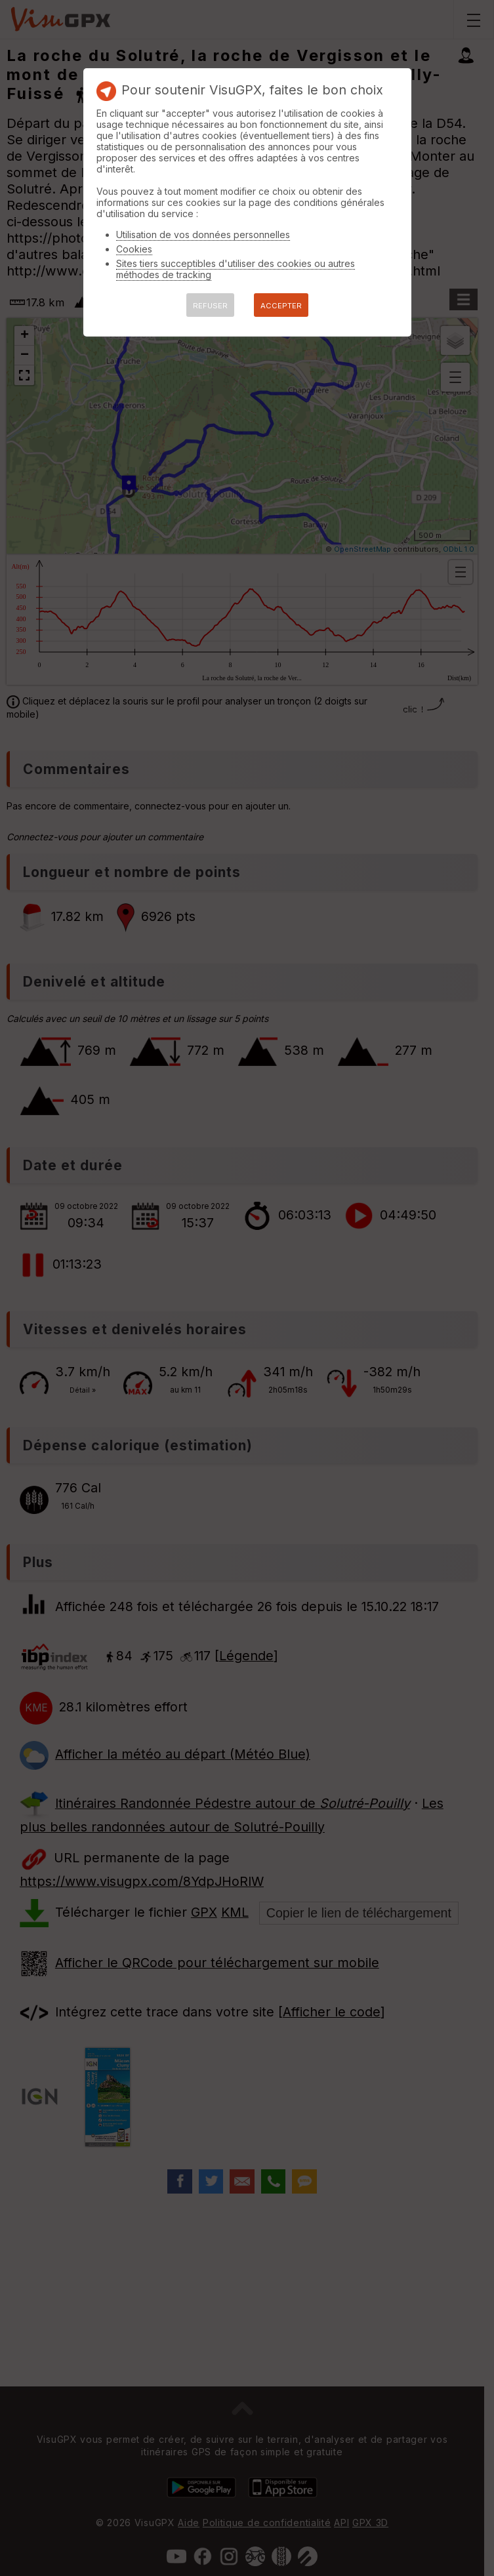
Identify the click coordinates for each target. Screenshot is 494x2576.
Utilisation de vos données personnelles (203, 234)
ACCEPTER (281, 305)
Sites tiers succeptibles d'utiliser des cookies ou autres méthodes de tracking (235, 269)
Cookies (134, 249)
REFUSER (210, 305)
